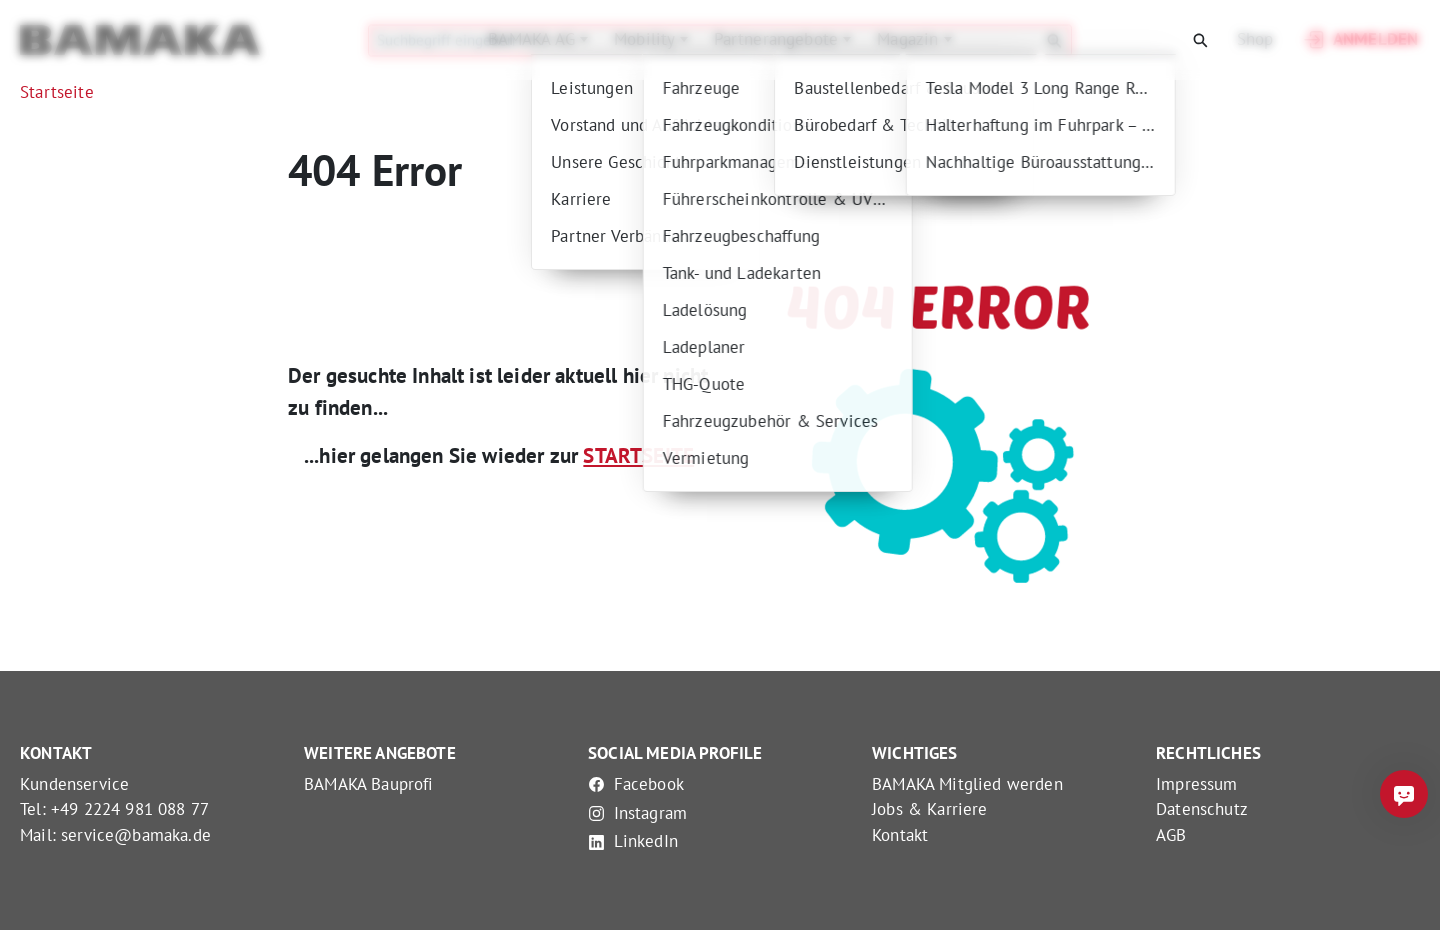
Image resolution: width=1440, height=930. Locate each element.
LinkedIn (633, 841)
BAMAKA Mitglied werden (967, 784)
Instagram (637, 813)
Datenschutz (1202, 809)
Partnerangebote (779, 39)
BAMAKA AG (534, 39)
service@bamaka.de (136, 835)
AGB (1171, 835)
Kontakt (900, 835)
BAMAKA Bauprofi (369, 784)
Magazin (910, 39)
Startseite (57, 92)
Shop (1255, 39)
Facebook (636, 784)
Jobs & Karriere (930, 809)
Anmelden (1359, 40)
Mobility (647, 39)
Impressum (1197, 784)
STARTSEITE (638, 455)
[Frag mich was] (1404, 794)
